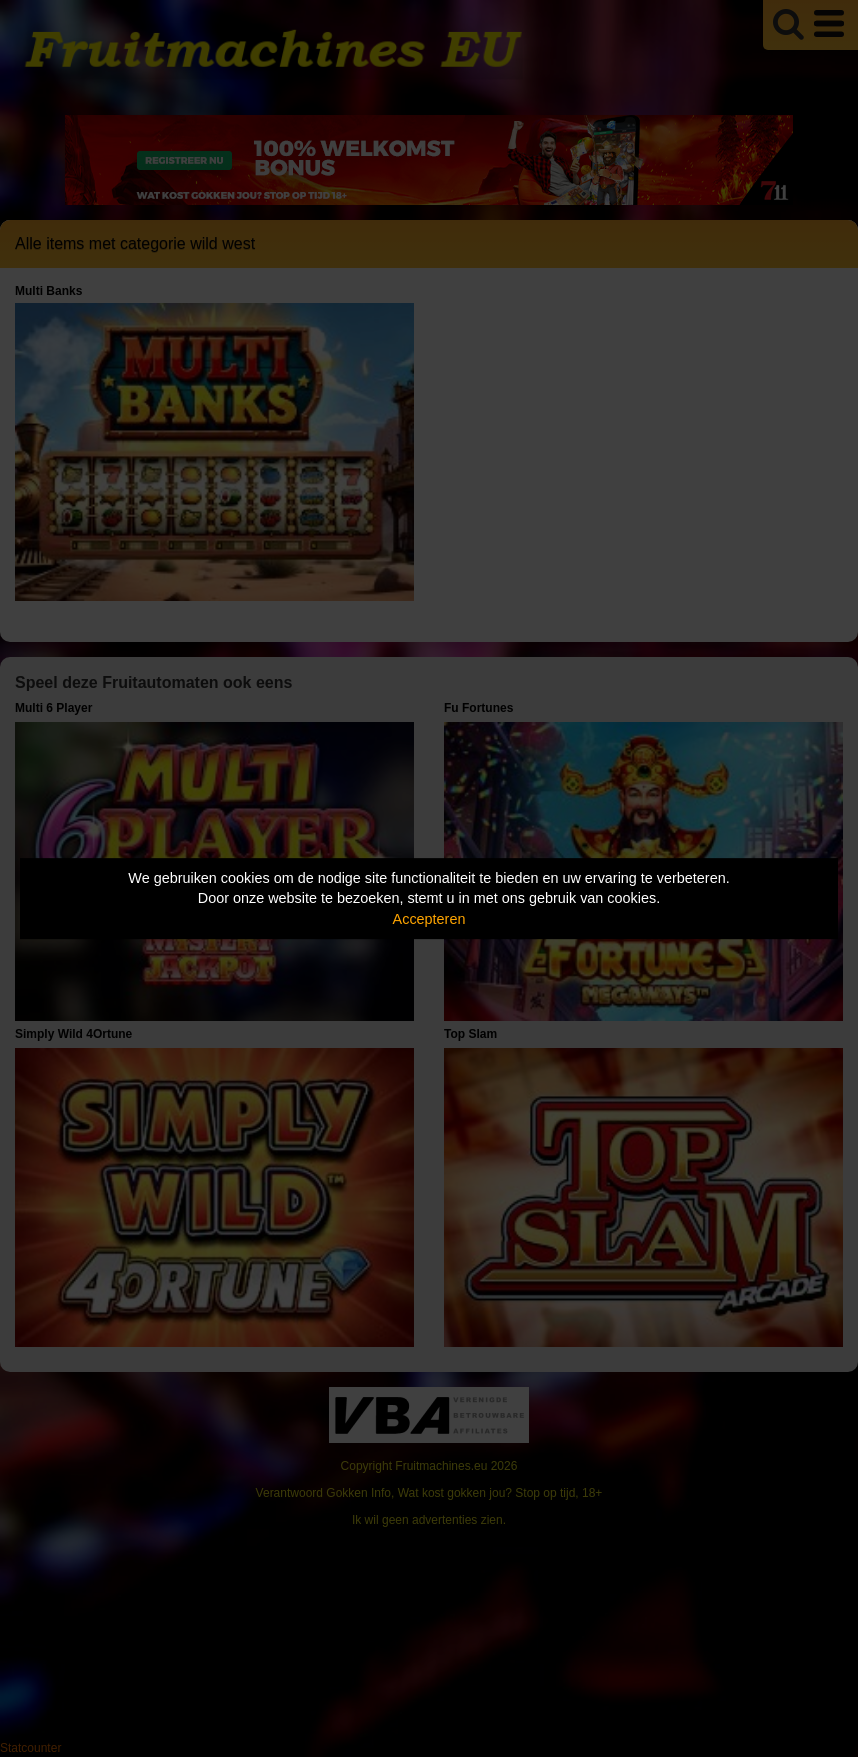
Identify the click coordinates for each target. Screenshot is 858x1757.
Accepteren (429, 919)
